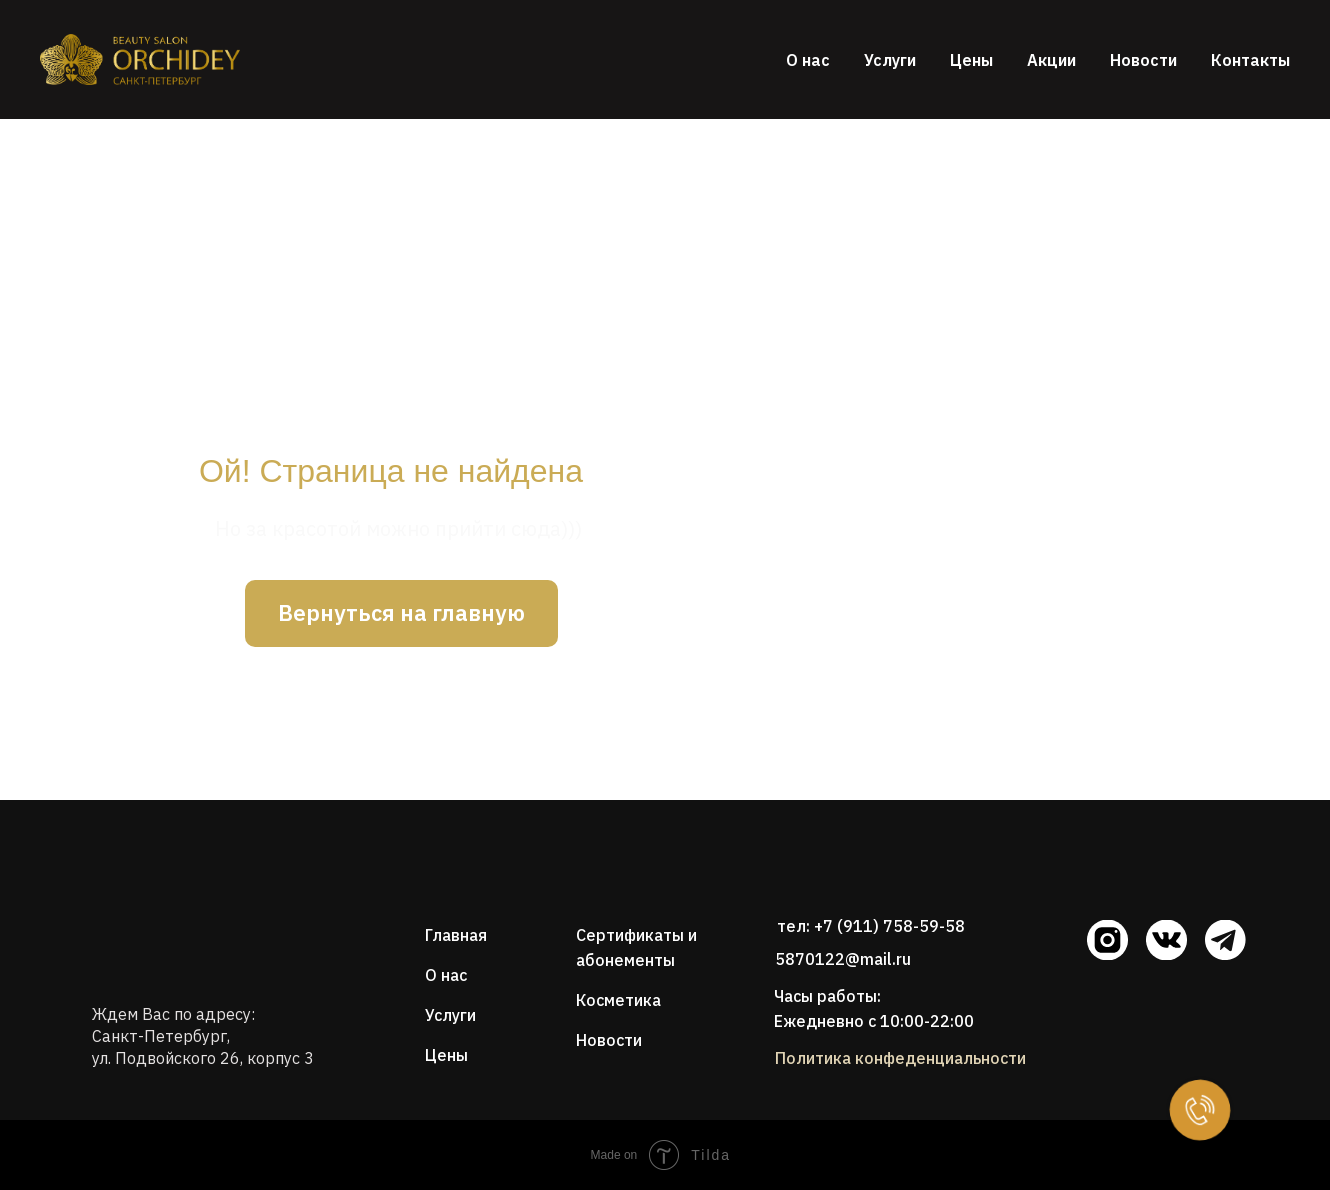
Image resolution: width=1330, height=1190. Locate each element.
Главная (456, 935)
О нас (808, 60)
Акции (1051, 60)
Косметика (618, 1000)
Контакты (1250, 60)
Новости (1143, 60)
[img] (160, 901)
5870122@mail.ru (843, 959)
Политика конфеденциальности (900, 1058)
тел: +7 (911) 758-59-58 (871, 926)
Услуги (890, 60)
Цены (971, 60)
